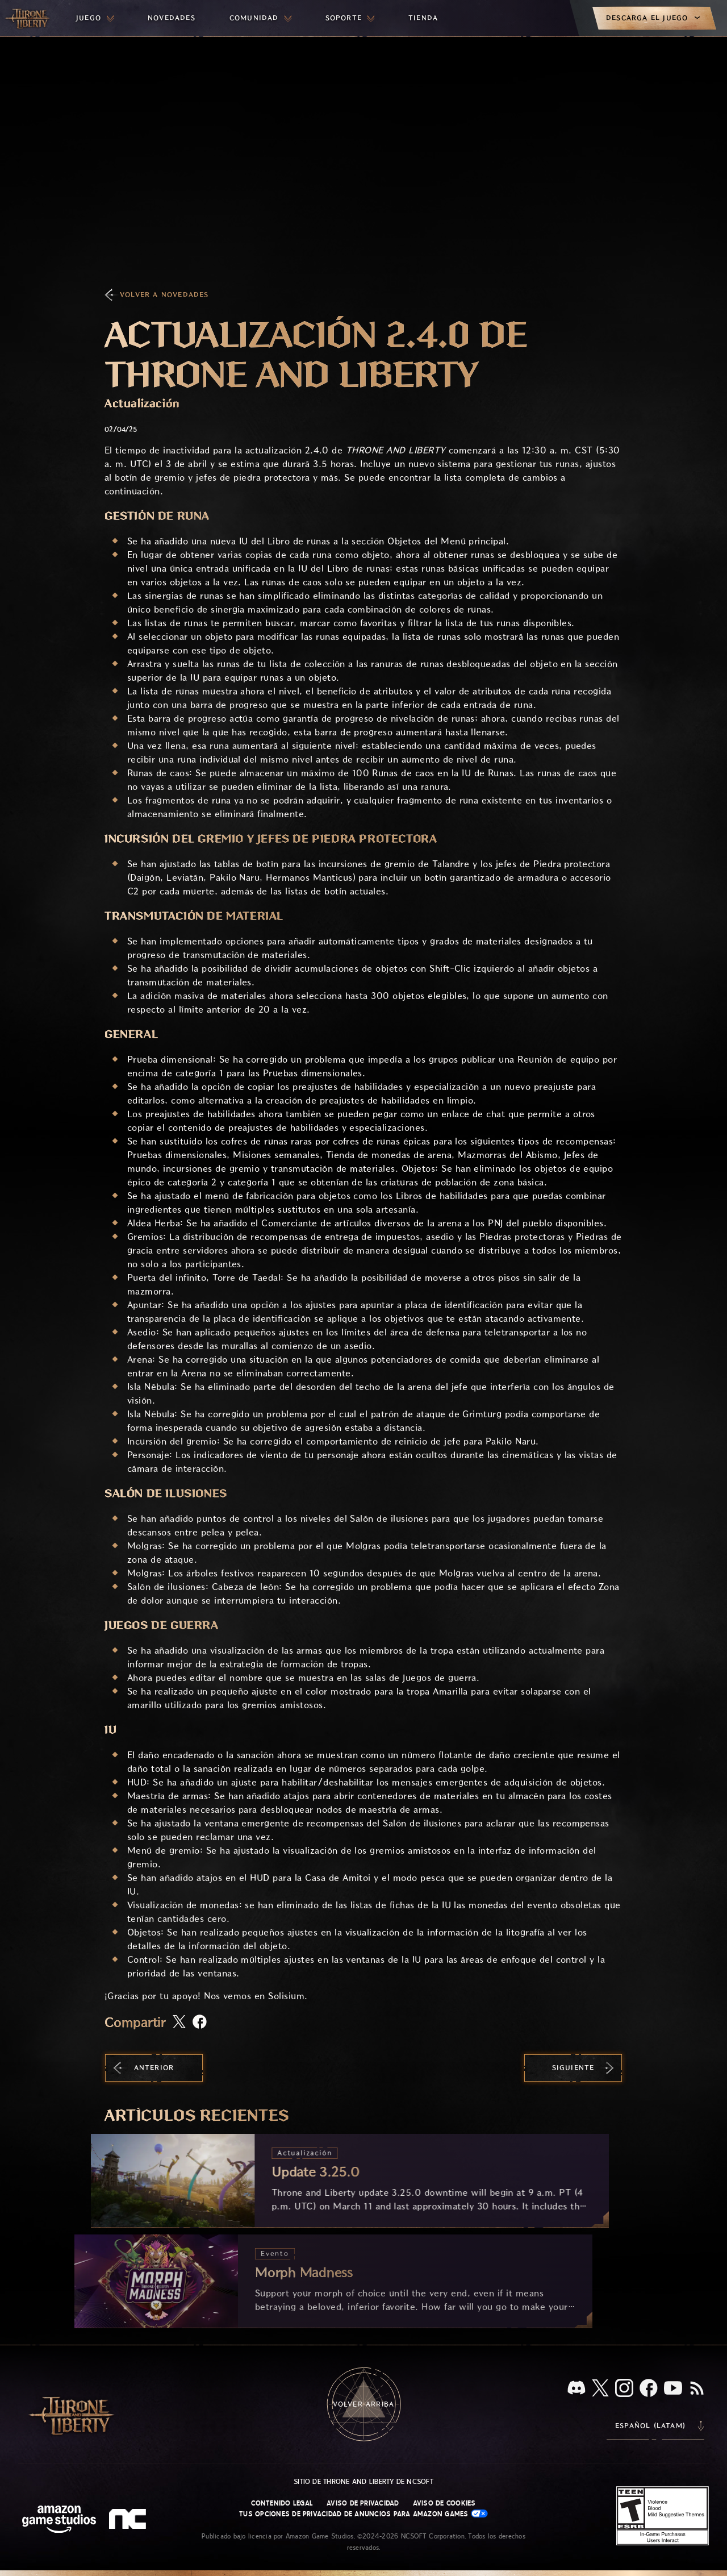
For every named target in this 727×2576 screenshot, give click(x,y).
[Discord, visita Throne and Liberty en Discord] (576, 2389)
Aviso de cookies (444, 2503)
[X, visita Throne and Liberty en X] (600, 2389)
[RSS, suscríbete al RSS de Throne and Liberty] (697, 2389)
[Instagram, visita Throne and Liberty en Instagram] (624, 2389)
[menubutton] (95, 18)
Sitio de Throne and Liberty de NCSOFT (363, 2482)
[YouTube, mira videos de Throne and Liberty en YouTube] (673, 2389)
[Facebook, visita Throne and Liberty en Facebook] (649, 2389)
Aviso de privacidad (363, 2503)
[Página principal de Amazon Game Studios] (59, 2521)
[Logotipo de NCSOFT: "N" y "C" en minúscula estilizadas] (129, 2520)
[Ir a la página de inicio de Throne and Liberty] (28, 18)
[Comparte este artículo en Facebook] (200, 2023)
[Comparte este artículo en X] (179, 2022)
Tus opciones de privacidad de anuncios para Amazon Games (363, 2514)
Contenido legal (282, 2503)
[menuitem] (95, 18)
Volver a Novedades (164, 294)
